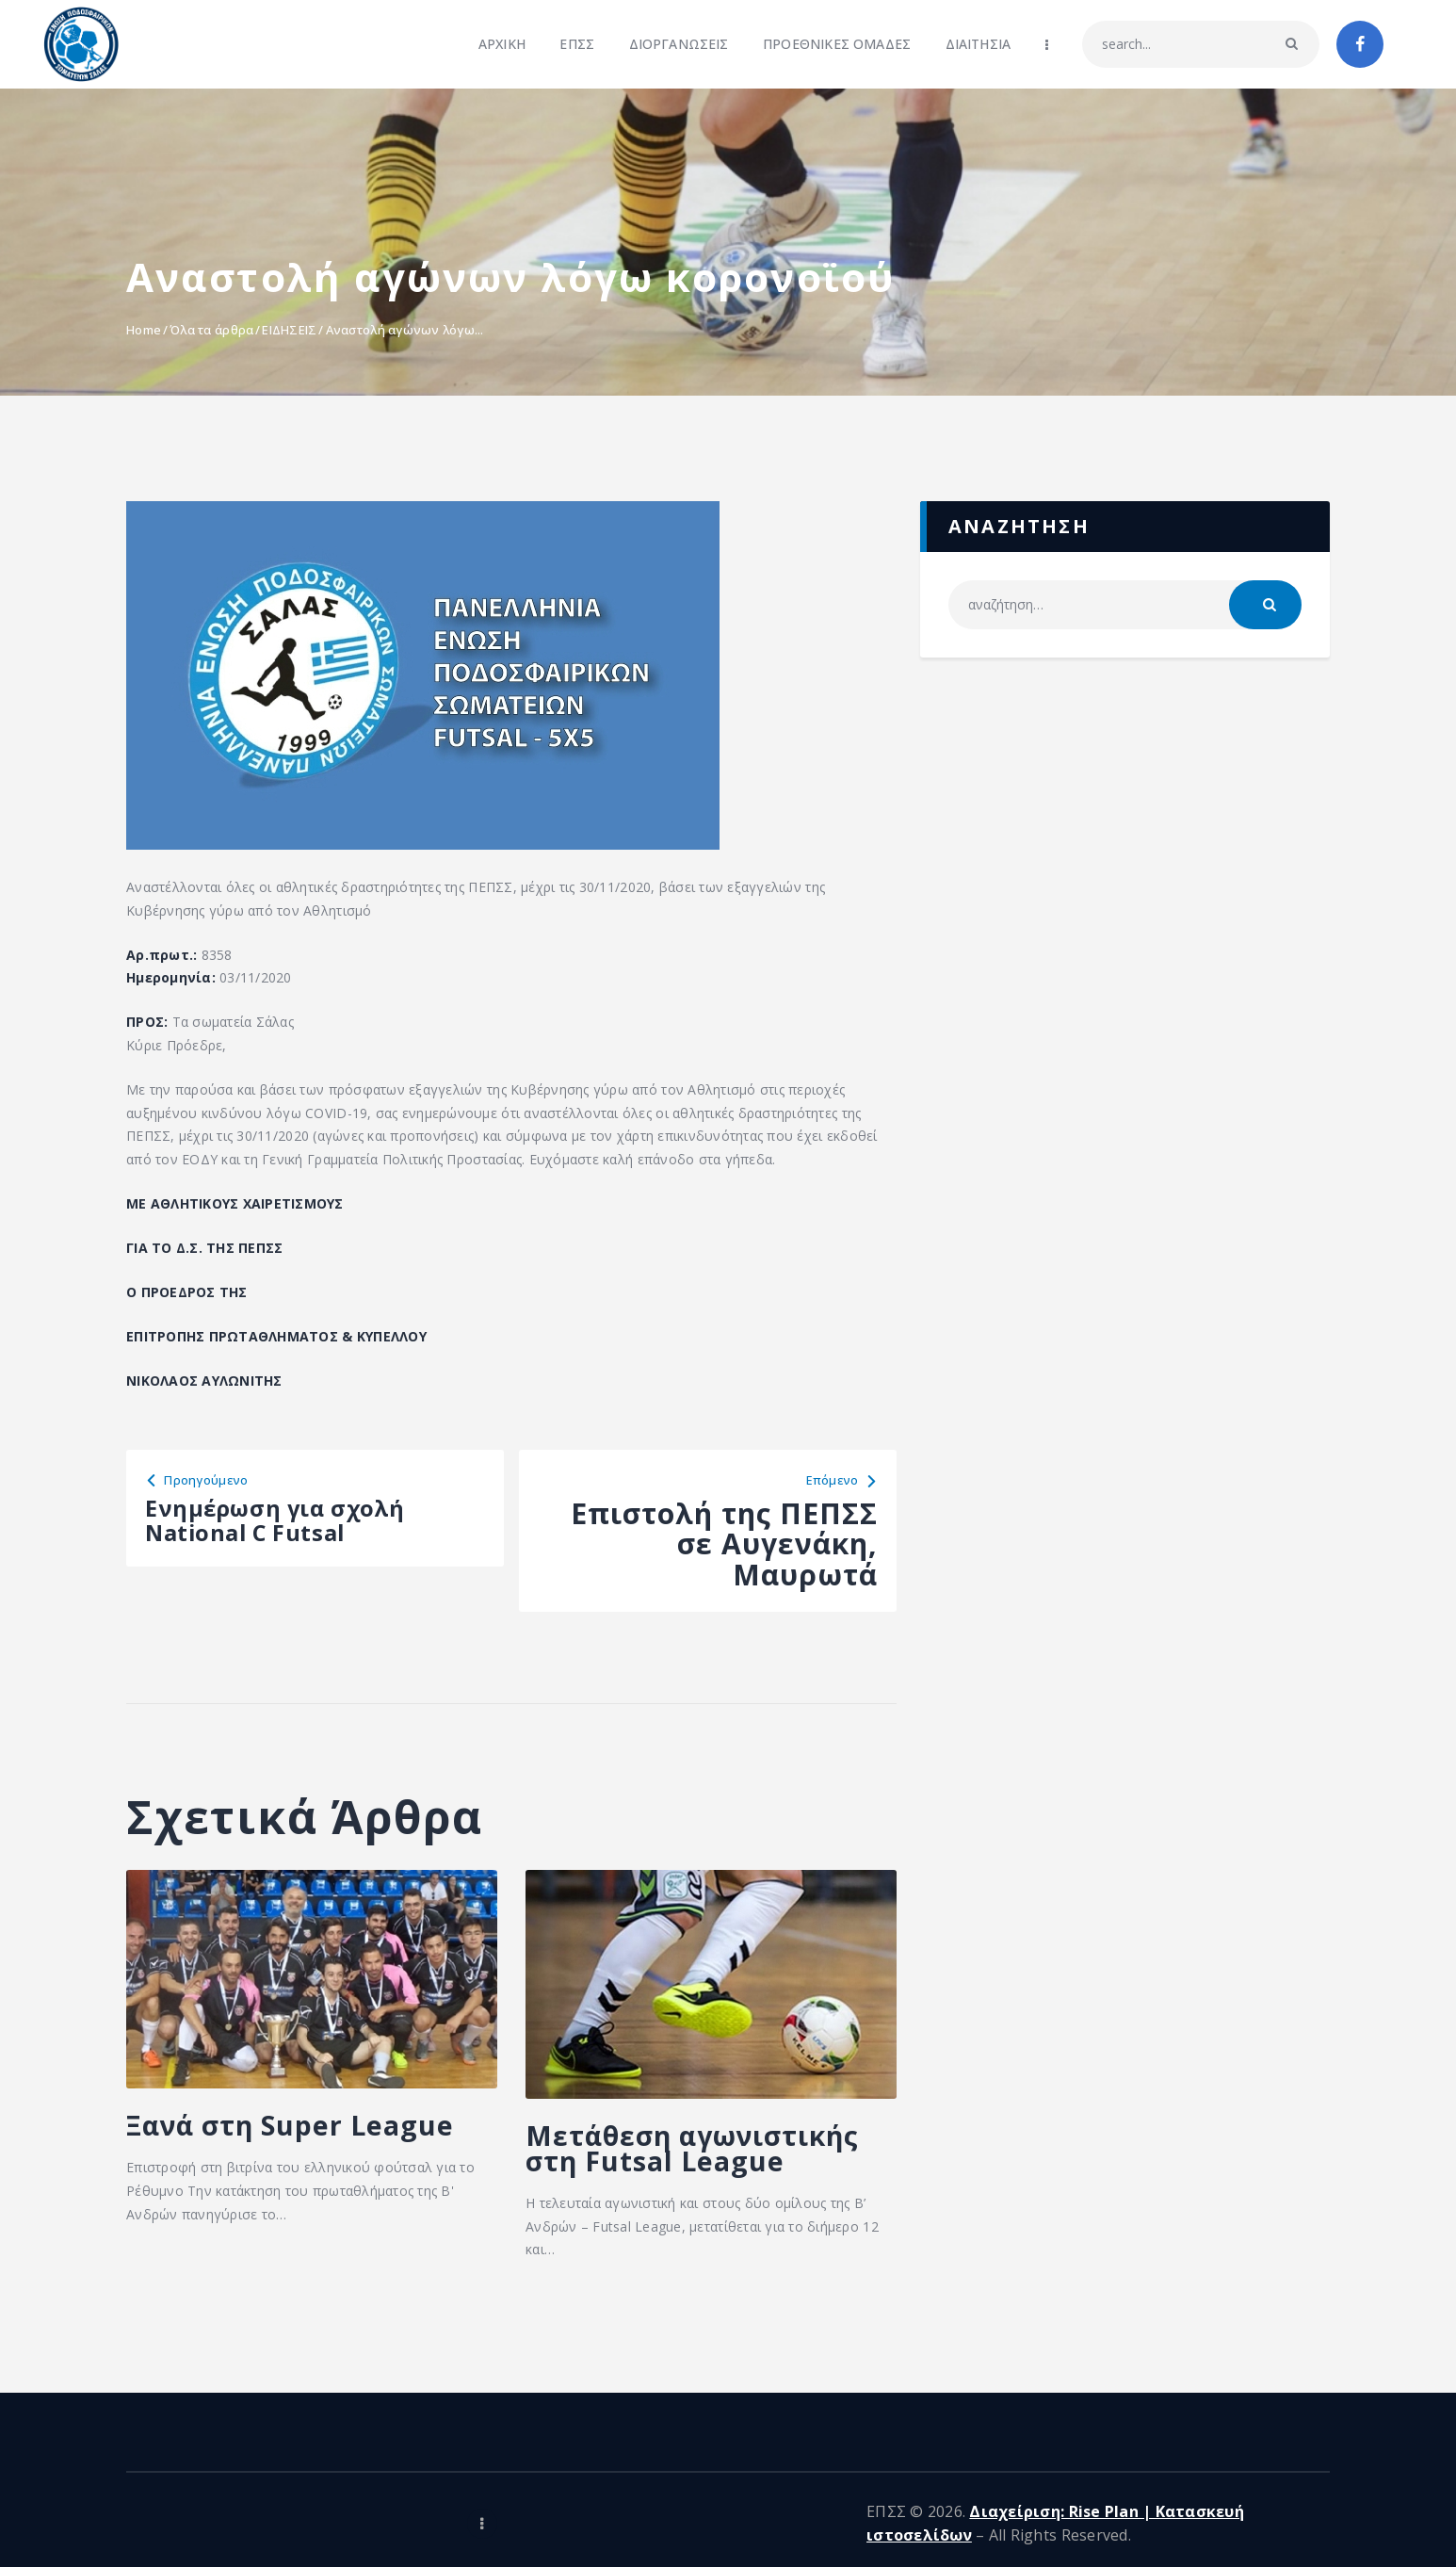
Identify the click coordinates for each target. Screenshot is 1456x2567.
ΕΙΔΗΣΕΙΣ (289, 329)
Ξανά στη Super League (265, 2148)
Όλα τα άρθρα (211, 329)
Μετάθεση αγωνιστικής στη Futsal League (679, 2173)
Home (143, 329)
